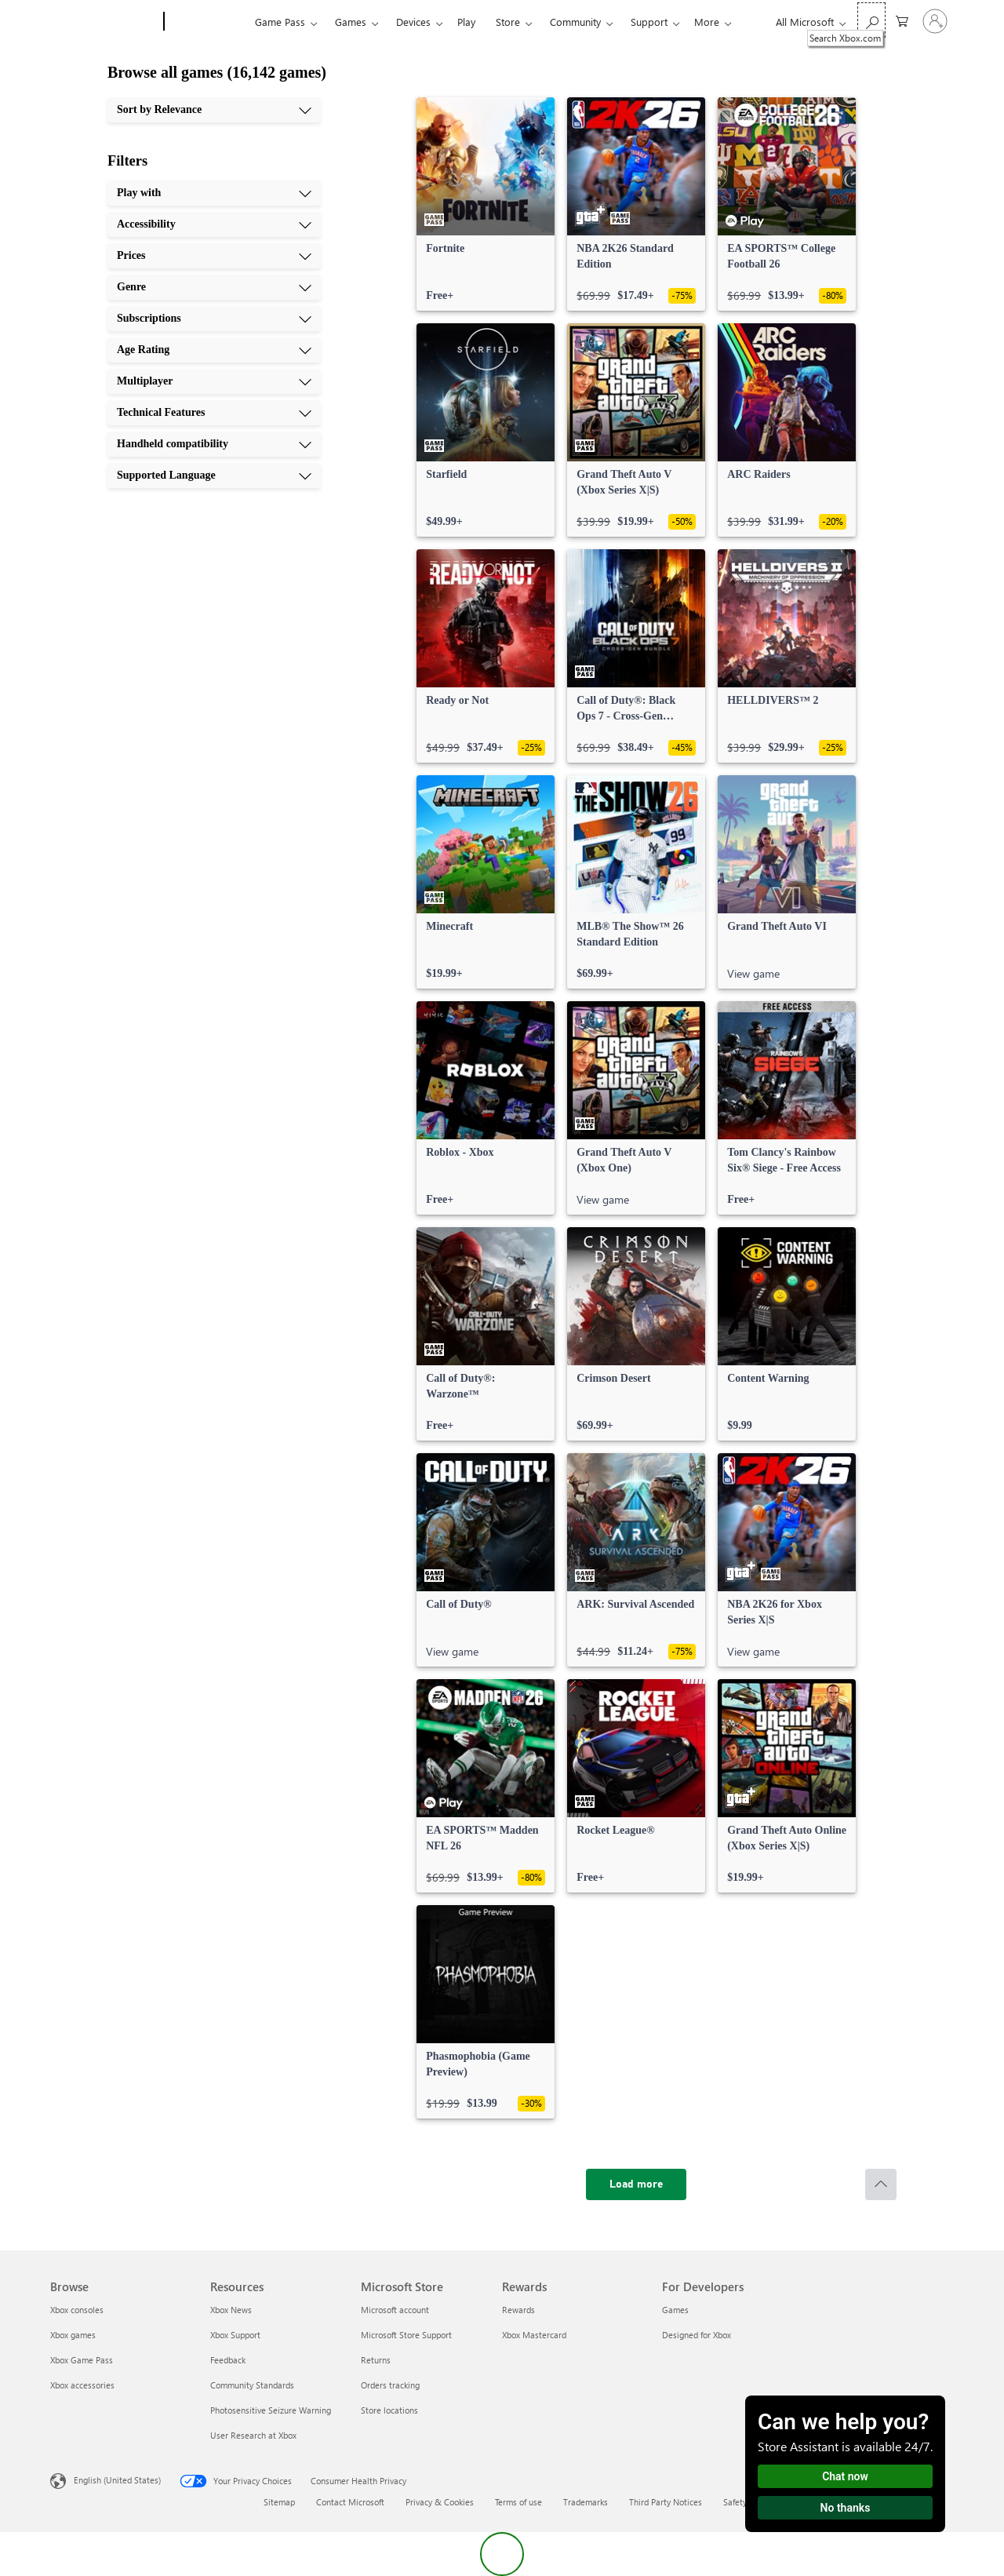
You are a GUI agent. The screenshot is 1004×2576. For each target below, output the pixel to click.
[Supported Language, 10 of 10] (214, 475)
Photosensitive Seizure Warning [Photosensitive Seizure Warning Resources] (270, 2410)
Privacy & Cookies (440, 2502)
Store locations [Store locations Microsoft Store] (389, 2410)
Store (508, 21)
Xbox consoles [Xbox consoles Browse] (77, 2310)
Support (649, 21)
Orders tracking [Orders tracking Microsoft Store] (390, 2385)
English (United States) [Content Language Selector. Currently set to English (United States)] (117, 2480)
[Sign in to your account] (935, 21)
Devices (413, 21)
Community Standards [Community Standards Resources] (252, 2385)
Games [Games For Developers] (675, 2310)
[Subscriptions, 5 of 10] (214, 318)
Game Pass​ (280, 21)
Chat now (845, 2476)
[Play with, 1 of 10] (214, 193)
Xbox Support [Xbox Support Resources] (235, 2335)
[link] (486, 204)
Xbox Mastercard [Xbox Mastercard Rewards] (534, 2335)
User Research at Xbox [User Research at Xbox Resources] (253, 2435)
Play (466, 21)
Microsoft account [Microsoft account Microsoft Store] (395, 2310)
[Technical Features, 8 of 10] (214, 412)
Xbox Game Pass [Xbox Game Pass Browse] (81, 2360)
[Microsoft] (104, 22)
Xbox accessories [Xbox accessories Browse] (82, 2385)
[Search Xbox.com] (871, 20)
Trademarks (585, 2502)
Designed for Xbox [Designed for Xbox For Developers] (696, 2335)
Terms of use (518, 2502)
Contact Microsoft (350, 2502)
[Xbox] (207, 22)
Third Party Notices (665, 2502)
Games (350, 21)
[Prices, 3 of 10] (214, 255)
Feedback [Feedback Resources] (228, 2360)
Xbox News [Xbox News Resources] (231, 2310)
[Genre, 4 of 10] (214, 287)
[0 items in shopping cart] (902, 20)
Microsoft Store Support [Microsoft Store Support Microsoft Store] (406, 2335)
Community (575, 21)
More (706, 21)
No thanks (845, 2507)
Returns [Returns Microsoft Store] (376, 2360)
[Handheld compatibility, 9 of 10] (214, 444)
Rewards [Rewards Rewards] (518, 2310)
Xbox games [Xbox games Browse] (73, 2335)
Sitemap (279, 2502)
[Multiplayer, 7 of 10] (214, 381)
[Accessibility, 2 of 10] (214, 224)
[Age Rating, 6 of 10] (214, 350)
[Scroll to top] (881, 2184)
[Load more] (636, 2184)
